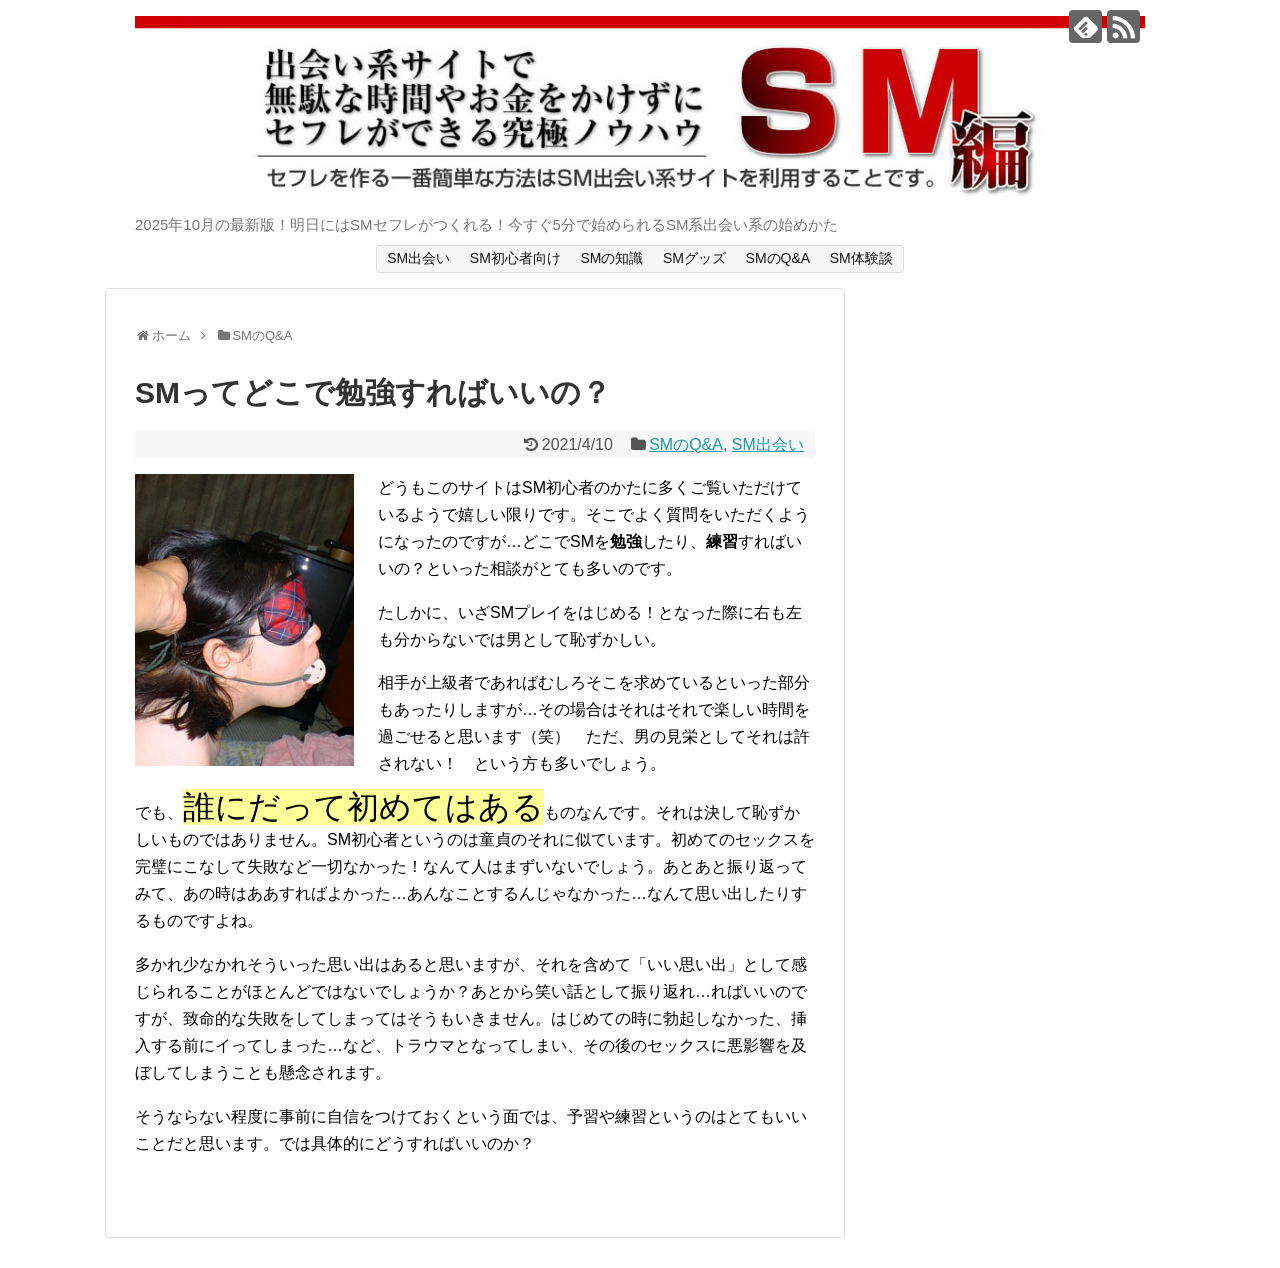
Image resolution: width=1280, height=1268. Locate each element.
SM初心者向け (515, 258)
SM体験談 (861, 258)
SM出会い (418, 258)
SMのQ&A (778, 258)
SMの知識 (611, 258)
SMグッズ (694, 258)
